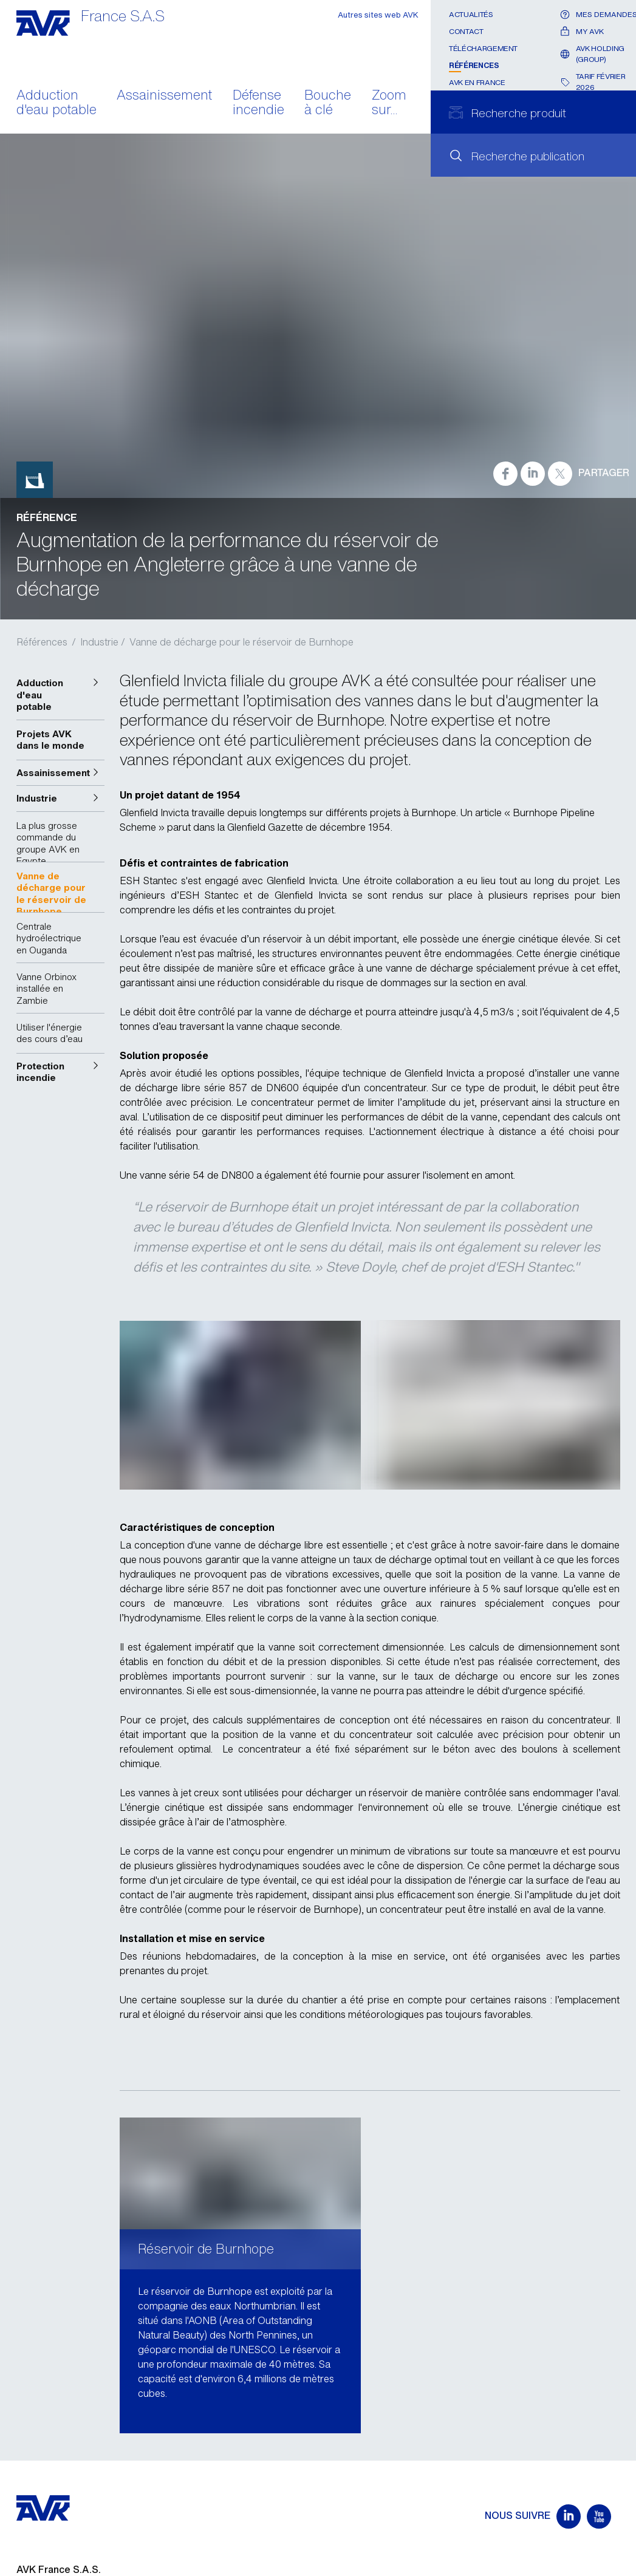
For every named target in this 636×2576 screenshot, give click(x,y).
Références (474, 65)
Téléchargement (483, 48)
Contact (466, 31)
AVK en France (477, 82)
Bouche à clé (327, 103)
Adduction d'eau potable (56, 103)
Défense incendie (258, 103)
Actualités (471, 14)
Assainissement (164, 95)
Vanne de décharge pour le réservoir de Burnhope (241, 642)
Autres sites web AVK (378, 15)
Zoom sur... (389, 103)
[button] (60, 695)
